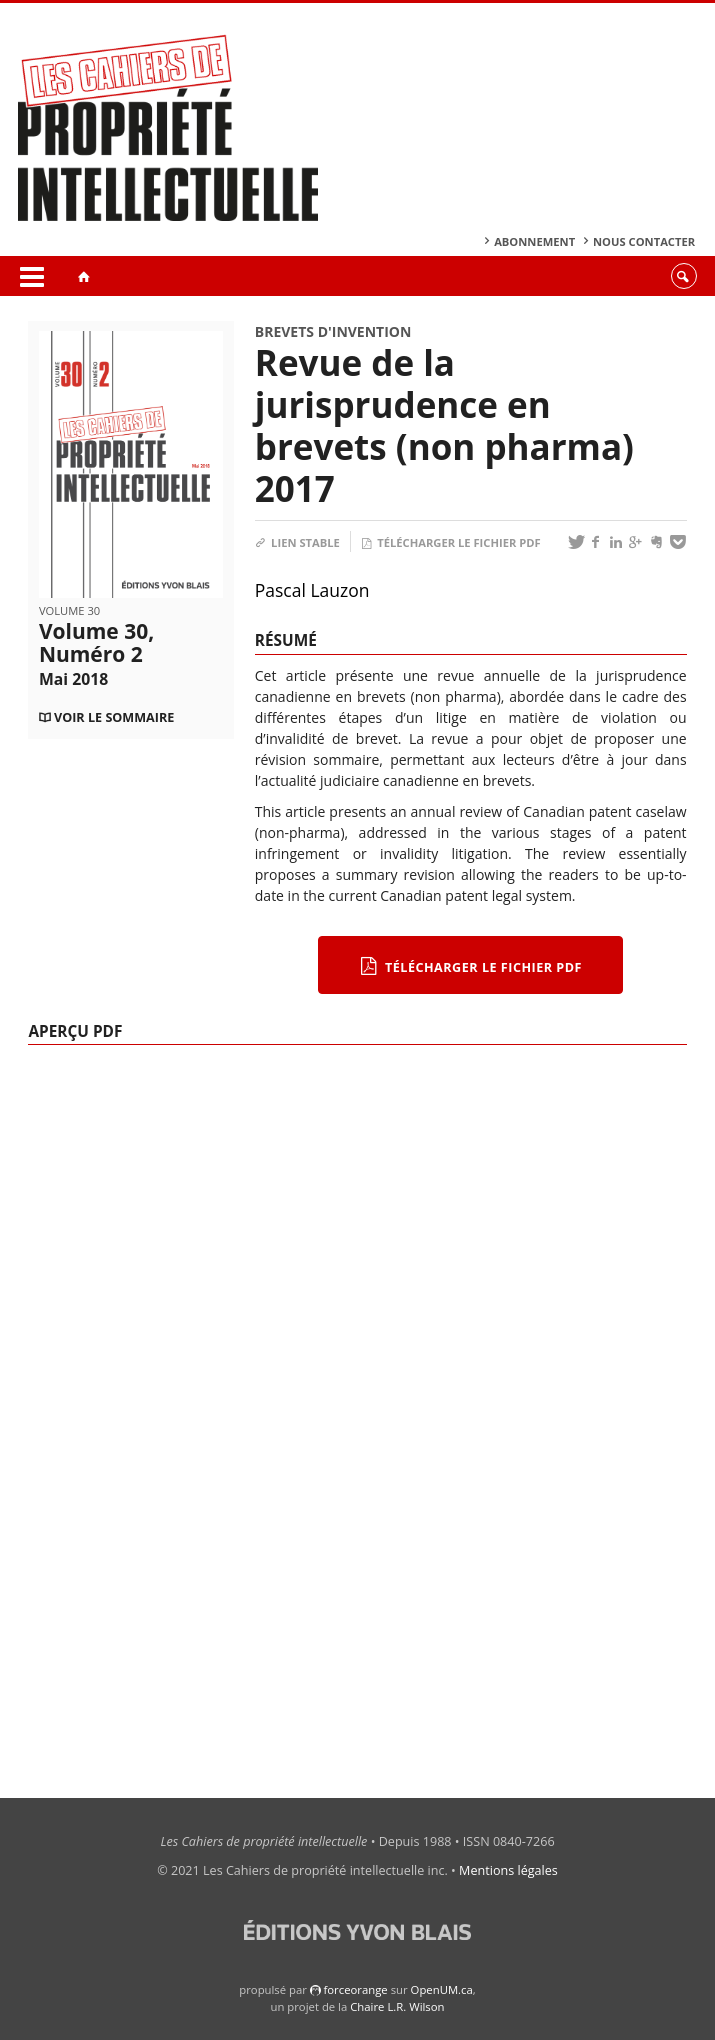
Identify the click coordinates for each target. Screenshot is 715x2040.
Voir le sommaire (114, 717)
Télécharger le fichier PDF (451, 542)
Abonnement (534, 241)
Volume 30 (69, 610)
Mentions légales (508, 1870)
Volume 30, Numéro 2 (96, 653)
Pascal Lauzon (312, 590)
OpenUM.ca (442, 1989)
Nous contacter (644, 241)
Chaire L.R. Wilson (397, 2006)
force (355, 1989)
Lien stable (297, 542)
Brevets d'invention (333, 331)
